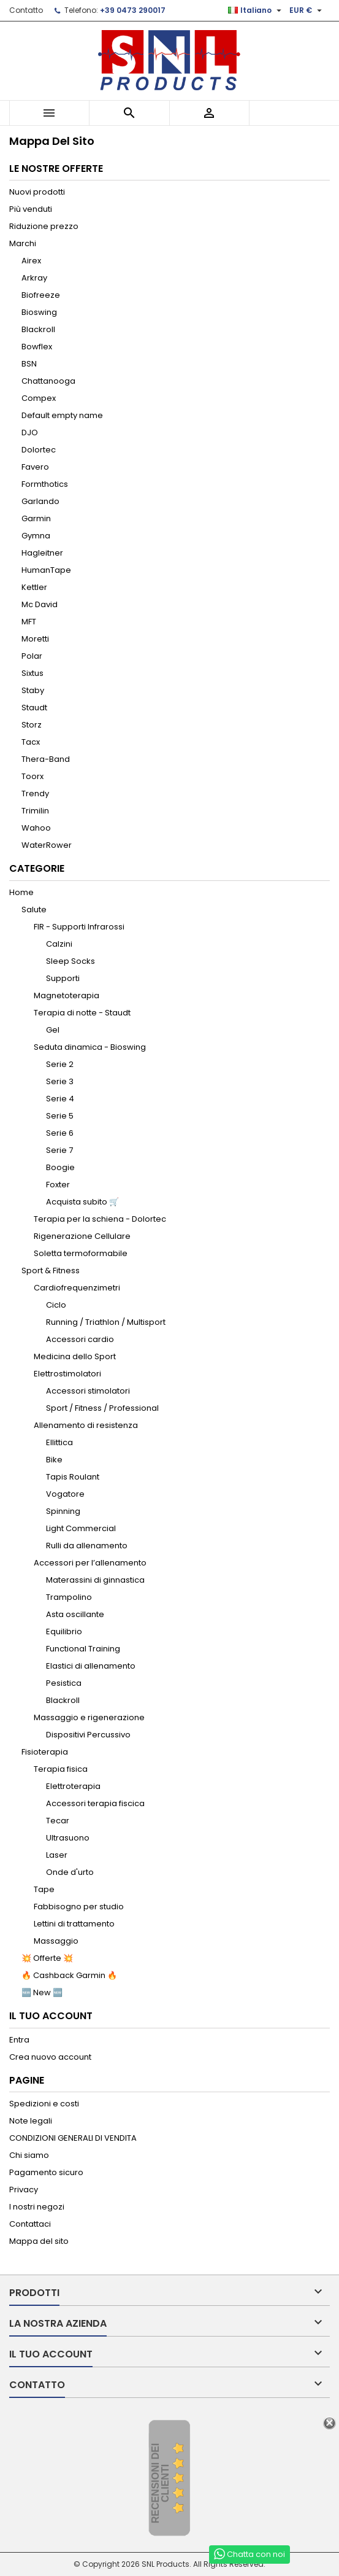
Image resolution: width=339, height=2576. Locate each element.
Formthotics (44, 484)
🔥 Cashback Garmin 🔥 (69, 1975)
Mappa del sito (39, 2241)
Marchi (22, 243)
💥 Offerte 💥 (47, 1958)
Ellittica (59, 1442)
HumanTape (46, 570)
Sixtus (32, 673)
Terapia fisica (61, 1769)
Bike (54, 1459)
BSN (29, 364)
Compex (38, 398)
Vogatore (65, 1494)
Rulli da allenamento (87, 1545)
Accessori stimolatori (88, 1391)
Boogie (60, 1167)
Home (21, 892)
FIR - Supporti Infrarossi (79, 927)
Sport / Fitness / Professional (102, 1408)
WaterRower (46, 845)
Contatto (26, 10)
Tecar (57, 1820)
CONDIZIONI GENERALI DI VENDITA (73, 2138)
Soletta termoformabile (81, 1253)
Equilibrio (64, 1631)
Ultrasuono (68, 1838)
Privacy (23, 2189)
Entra (19, 2040)
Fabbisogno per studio (79, 1906)
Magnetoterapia (66, 995)
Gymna (35, 535)
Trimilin (35, 811)
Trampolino (69, 1597)
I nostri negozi (36, 2207)
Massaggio (56, 1941)
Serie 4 (60, 1098)
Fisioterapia (44, 1752)
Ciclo (56, 1305)
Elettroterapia (73, 1786)
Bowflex (36, 346)
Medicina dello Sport (75, 1356)
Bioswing (39, 312)
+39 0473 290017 (133, 10)
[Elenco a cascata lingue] (256, 10)
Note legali (30, 2121)
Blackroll (38, 329)
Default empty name (62, 415)
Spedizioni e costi (44, 2103)
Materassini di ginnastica (95, 1580)
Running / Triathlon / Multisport (106, 1322)
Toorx (32, 776)
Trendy (35, 793)
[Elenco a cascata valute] (307, 10)
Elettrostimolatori (67, 1373)
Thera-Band (45, 759)
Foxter (58, 1184)
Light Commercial (81, 1528)
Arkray (34, 278)
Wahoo (36, 828)
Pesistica (64, 1683)
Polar (31, 656)
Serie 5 (60, 1116)
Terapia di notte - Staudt (82, 1012)
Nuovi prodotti (37, 192)
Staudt (34, 707)
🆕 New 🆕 (42, 1992)
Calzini (59, 944)
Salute (34, 909)
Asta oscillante (75, 1614)
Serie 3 (60, 1081)
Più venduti (30, 209)
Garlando (40, 501)
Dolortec (38, 450)
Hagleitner (42, 553)
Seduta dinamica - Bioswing (90, 1047)
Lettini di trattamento (74, 1924)
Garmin (36, 518)
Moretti (35, 639)
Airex (31, 260)
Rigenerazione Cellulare (82, 1236)
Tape (44, 1889)
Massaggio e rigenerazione (89, 1717)
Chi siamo (29, 2155)
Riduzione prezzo (43, 226)
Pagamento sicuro (46, 2172)
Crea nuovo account (50, 2057)
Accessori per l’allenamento (90, 1563)
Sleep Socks (70, 961)
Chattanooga (48, 381)
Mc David (39, 604)
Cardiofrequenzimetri (77, 1288)
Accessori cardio (80, 1339)
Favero (35, 467)
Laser (56, 1855)
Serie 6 (60, 1133)
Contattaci (30, 2224)
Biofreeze (40, 295)
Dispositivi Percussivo (88, 1734)
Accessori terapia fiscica (95, 1803)
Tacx (30, 742)
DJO (29, 432)
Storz (31, 725)
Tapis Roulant (72, 1477)
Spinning (63, 1511)
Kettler (34, 587)
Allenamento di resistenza (86, 1425)
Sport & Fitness (50, 1270)
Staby (32, 690)
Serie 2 (60, 1064)
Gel (52, 1030)
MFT (28, 621)
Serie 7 (59, 1150)
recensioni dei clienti (160, 2483)
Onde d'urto (70, 1872)
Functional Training (83, 1649)
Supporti (63, 978)
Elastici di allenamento (90, 1666)
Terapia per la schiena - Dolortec (100, 1219)
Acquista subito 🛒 (82, 1202)
